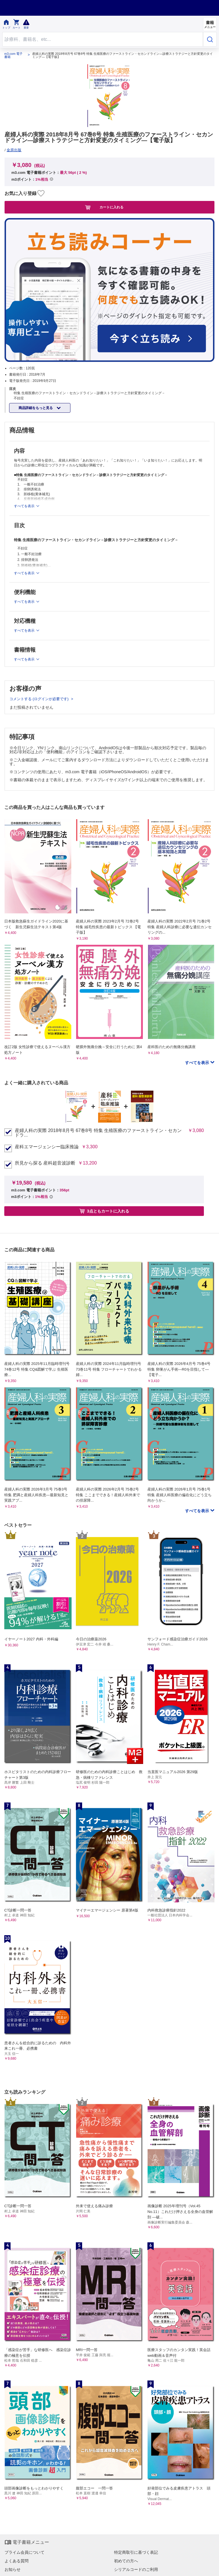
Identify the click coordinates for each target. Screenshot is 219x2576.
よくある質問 (17, 2561)
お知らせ (13, 2569)
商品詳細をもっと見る (36, 408)
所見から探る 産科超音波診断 (45, 1163)
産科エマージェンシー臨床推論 (47, 1147)
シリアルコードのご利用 (136, 2569)
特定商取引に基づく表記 (136, 2552)
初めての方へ (126, 2561)
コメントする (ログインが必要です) (39, 699)
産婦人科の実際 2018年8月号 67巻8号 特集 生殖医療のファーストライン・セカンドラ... (98, 1132)
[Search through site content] (102, 39)
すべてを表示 (197, 1062)
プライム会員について (24, 2552)
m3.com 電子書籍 (13, 55)
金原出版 (14, 150)
